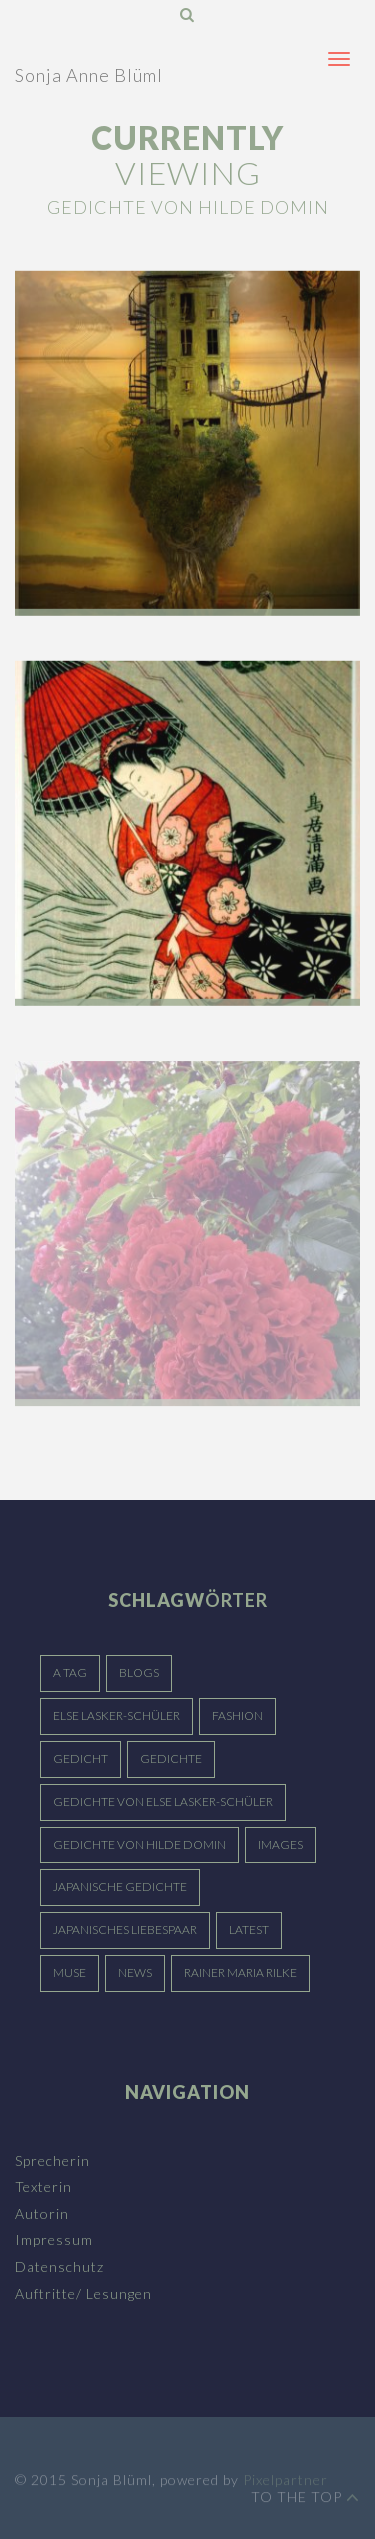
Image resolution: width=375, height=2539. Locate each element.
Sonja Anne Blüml (89, 75)
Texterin (43, 2186)
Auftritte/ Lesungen (83, 2293)
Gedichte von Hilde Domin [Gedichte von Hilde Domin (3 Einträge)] (139, 1844)
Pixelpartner (285, 2484)
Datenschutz (59, 2266)
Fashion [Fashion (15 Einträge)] (237, 1715)
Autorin (42, 2213)
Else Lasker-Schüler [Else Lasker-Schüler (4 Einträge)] (116, 1715)
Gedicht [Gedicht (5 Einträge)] (80, 1758)
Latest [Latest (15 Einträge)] (249, 1929)
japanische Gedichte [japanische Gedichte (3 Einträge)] (120, 1886)
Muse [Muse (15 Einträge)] (69, 1972)
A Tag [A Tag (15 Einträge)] (70, 1672)
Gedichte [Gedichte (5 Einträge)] (171, 1758)
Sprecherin (52, 2160)
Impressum (54, 2239)
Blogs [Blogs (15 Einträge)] (139, 1672)
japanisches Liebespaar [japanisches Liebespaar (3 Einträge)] (125, 1929)
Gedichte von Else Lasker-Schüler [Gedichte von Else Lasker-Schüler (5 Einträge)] (163, 1801)
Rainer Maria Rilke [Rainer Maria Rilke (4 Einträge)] (240, 1972)
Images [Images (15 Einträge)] (280, 1844)
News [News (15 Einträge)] (135, 1972)
